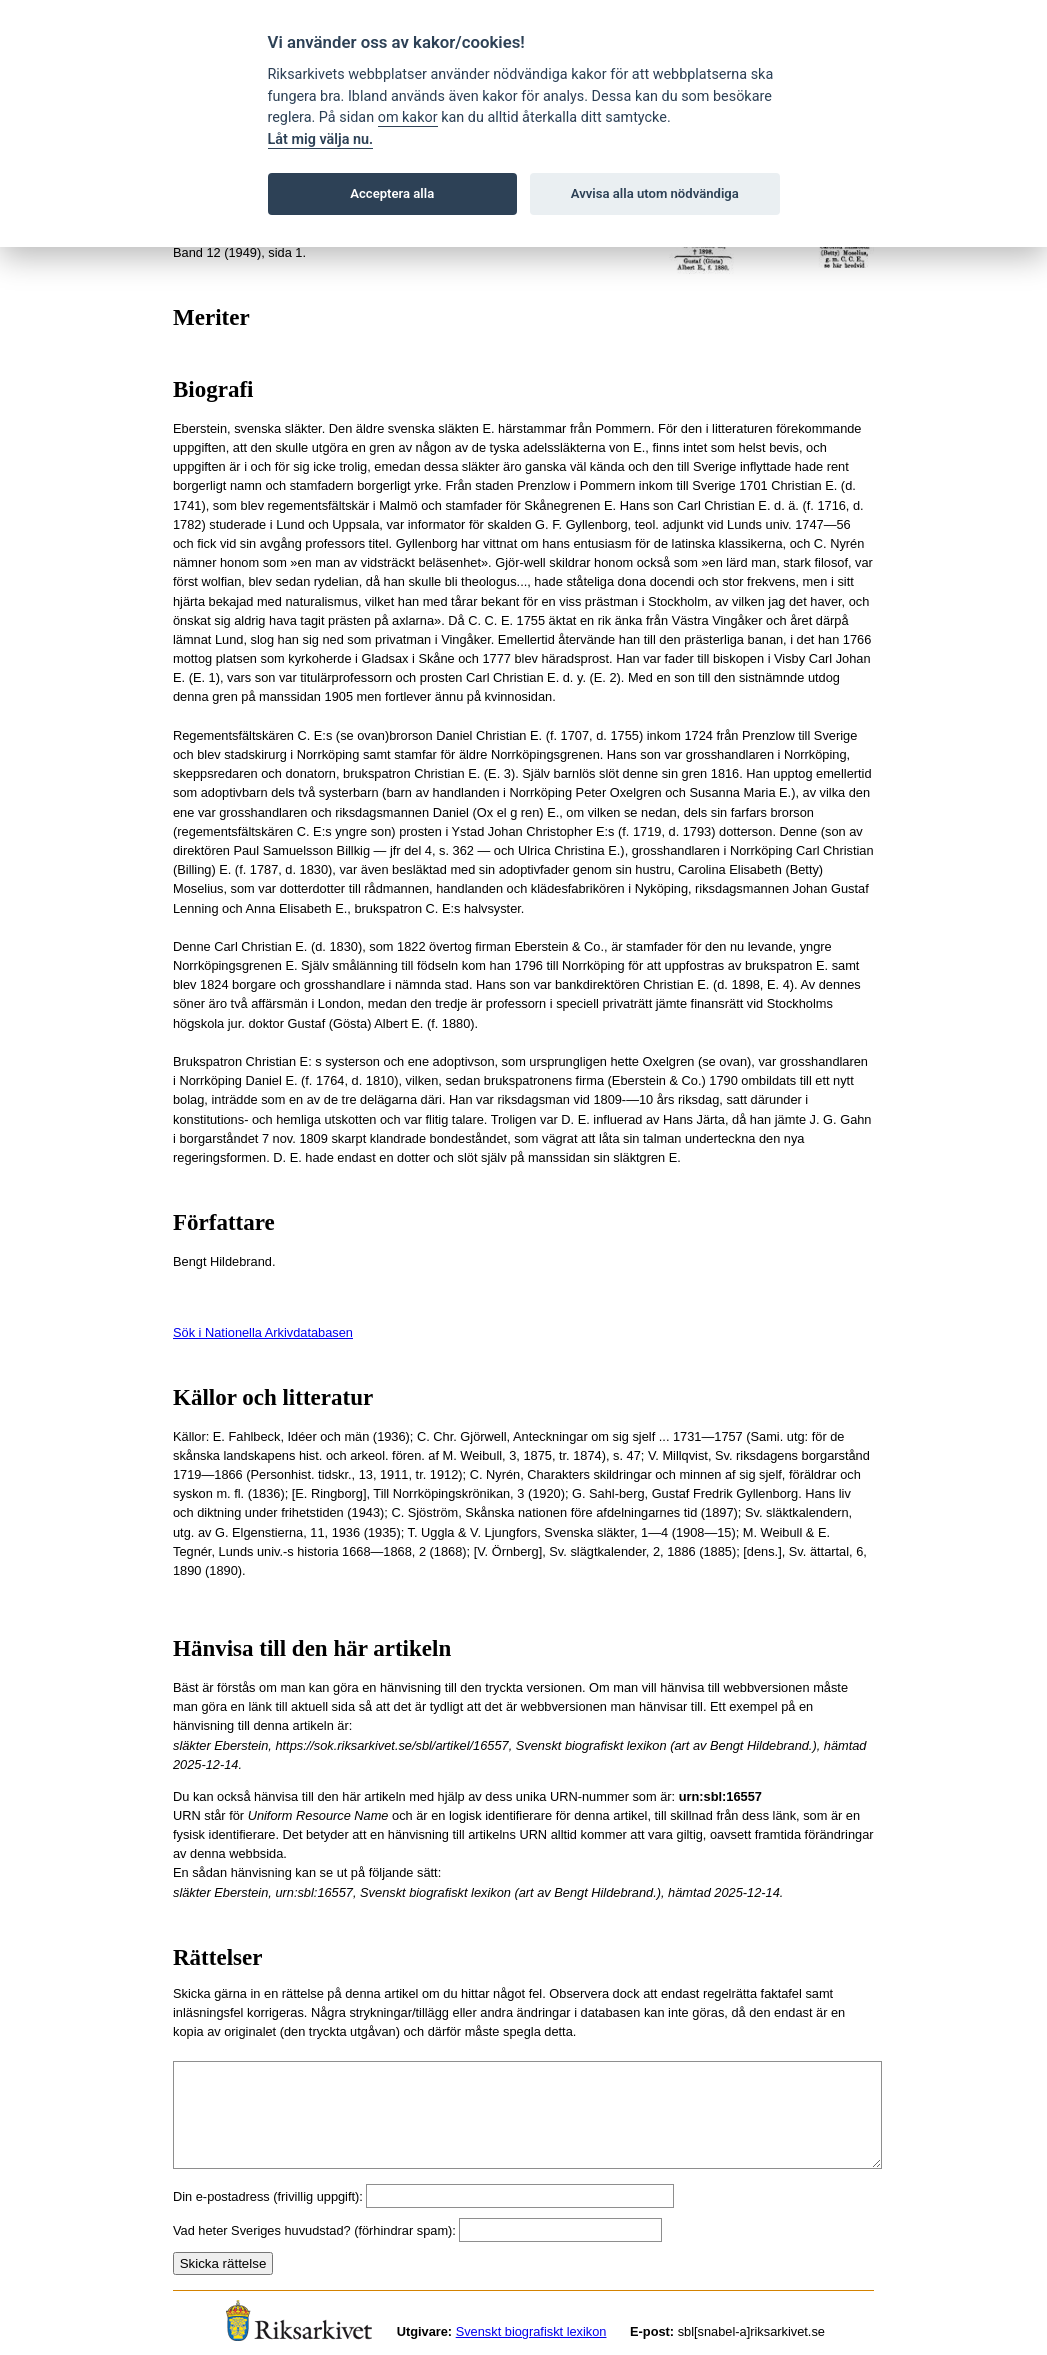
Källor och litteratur (273, 1397)
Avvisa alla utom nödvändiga (655, 193)
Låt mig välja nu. (321, 139)
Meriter (211, 317)
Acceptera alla (392, 193)
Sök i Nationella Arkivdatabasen (263, 1332)
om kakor (408, 117)
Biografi (213, 389)
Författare (224, 1222)
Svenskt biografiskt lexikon (531, 2331)
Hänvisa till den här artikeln (312, 1648)
